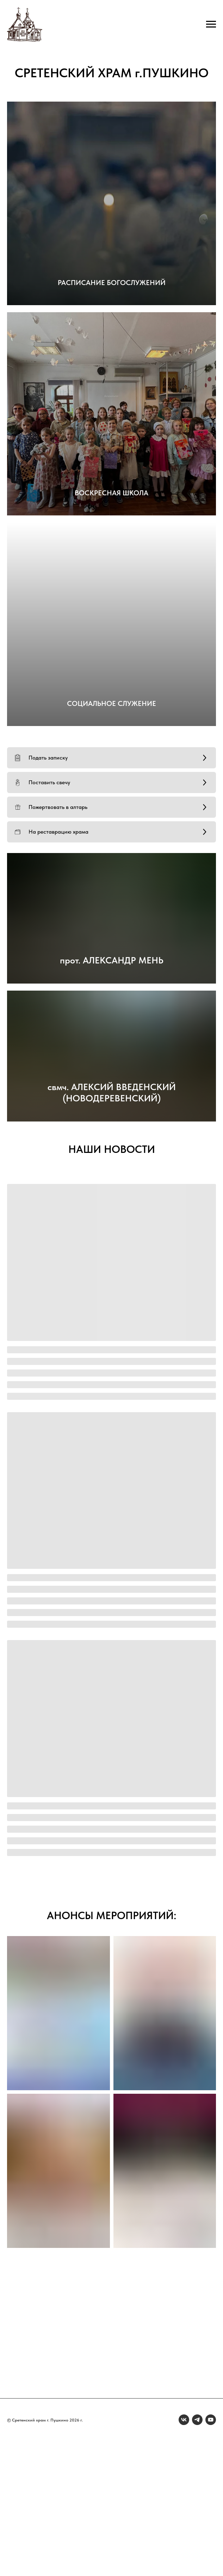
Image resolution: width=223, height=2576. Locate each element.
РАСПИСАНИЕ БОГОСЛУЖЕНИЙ (112, 282)
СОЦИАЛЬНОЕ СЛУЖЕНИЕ (111, 703)
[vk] (184, 2419)
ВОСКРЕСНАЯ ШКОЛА (111, 493)
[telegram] (197, 2419)
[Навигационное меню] (211, 24)
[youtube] (210, 2419)
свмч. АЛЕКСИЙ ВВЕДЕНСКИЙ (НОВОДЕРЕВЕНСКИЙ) (112, 1092)
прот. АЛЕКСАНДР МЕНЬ (111, 960)
